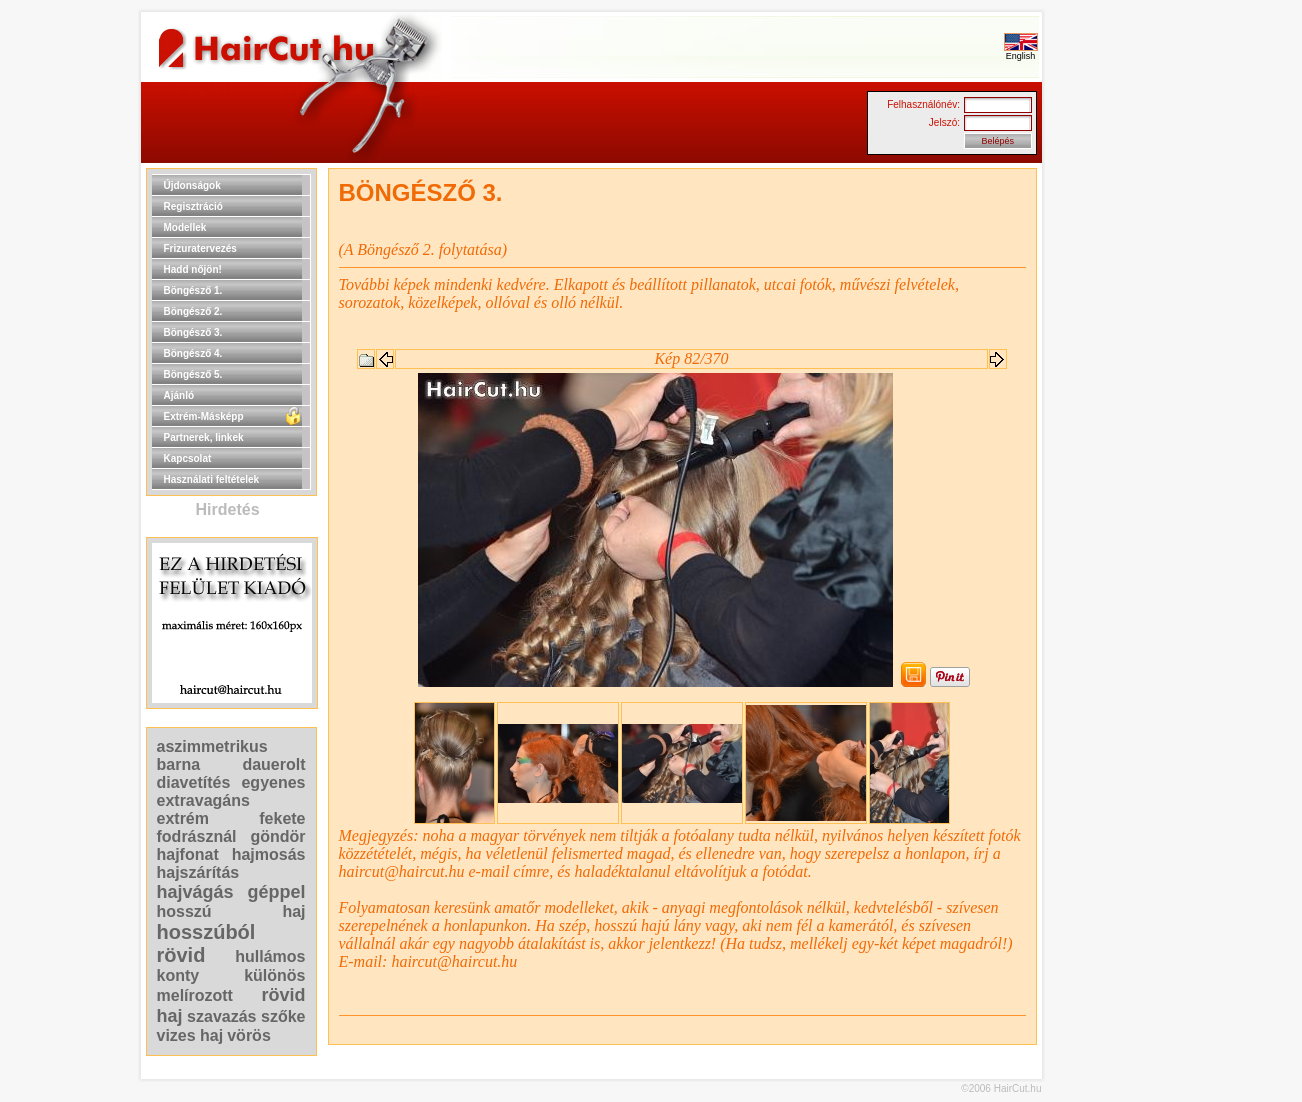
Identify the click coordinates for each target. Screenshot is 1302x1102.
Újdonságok (192, 185)
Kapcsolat (188, 458)
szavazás (221, 1016)
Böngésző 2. (193, 311)
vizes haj (190, 1035)
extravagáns (203, 800)
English (1021, 52)
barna (179, 764)
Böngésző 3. (193, 332)
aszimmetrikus (212, 746)
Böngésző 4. (193, 353)
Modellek (185, 227)
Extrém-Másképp (204, 416)
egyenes (273, 782)
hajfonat (188, 854)
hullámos (270, 956)
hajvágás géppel (231, 892)
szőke (283, 1016)
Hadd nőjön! (193, 269)
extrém (183, 818)
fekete (282, 818)
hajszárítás (198, 872)
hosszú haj (231, 911)
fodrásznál (197, 836)
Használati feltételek (212, 479)
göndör (277, 836)
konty (178, 975)
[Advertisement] (1106, 468)
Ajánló (179, 395)
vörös (249, 1035)
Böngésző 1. (193, 290)
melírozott (195, 995)
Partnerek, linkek (204, 437)
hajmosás (269, 854)
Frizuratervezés (200, 248)
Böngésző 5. (193, 374)
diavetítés (194, 782)
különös (274, 975)
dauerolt (273, 764)
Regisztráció (193, 206)
